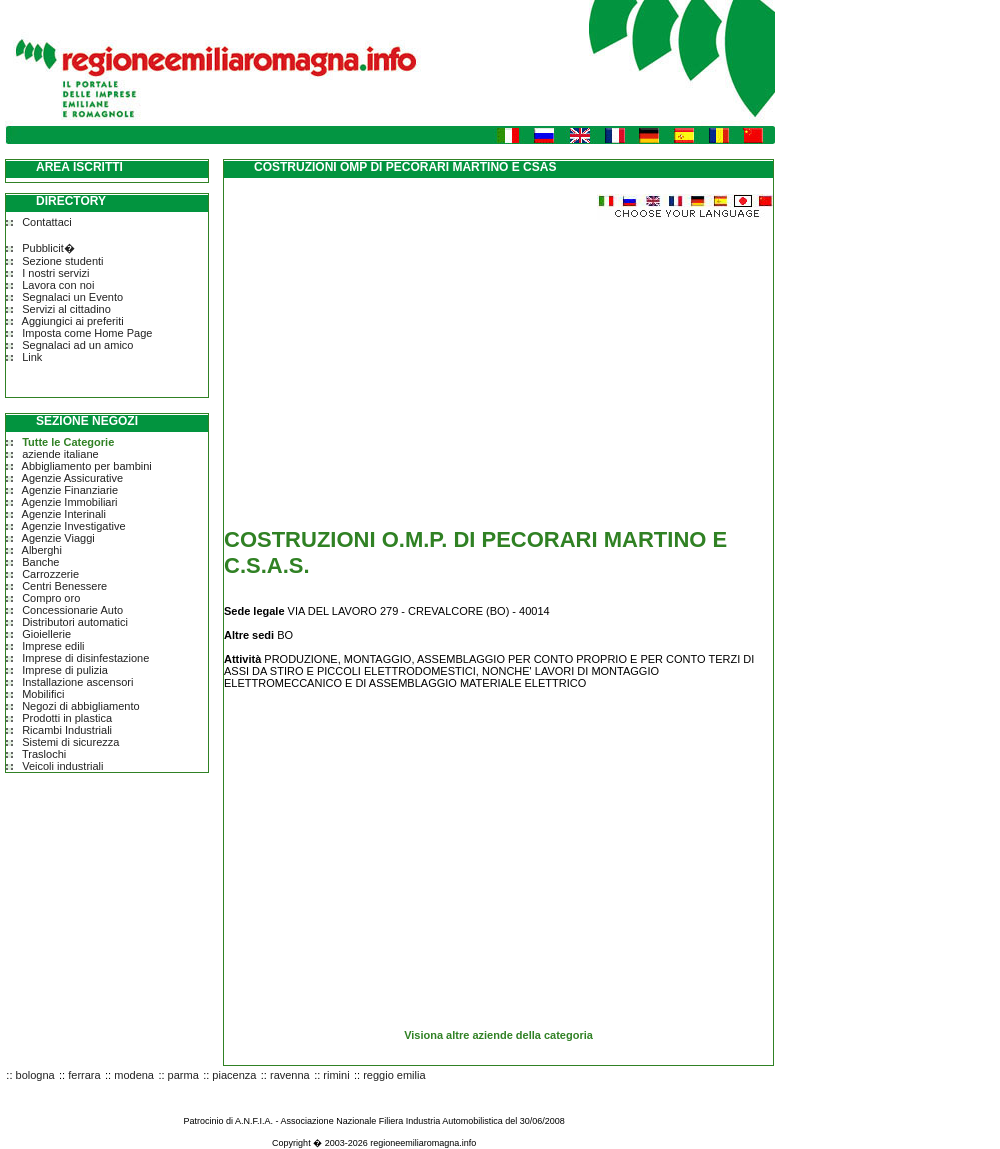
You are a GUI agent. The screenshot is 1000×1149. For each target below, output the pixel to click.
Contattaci (47, 222)
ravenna (290, 1075)
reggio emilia (394, 1075)
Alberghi (42, 550)
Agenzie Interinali (64, 514)
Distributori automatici (75, 622)
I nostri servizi (55, 273)
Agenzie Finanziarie (70, 490)
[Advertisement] (392, 360)
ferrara (84, 1075)
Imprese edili (53, 646)
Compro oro (51, 598)
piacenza (234, 1075)
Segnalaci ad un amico (77, 345)
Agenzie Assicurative (73, 478)
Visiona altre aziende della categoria (498, 1035)
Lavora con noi (58, 285)
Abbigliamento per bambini (87, 466)
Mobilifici (43, 694)
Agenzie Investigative (74, 526)
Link (32, 357)
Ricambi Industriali (67, 730)
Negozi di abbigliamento (80, 706)
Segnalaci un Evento (72, 297)
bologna (35, 1075)
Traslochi (44, 754)
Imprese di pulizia (65, 670)
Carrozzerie (50, 574)
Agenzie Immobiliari (70, 502)
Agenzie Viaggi (58, 538)
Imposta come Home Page (87, 333)
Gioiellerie (46, 634)
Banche (40, 562)
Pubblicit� (48, 248)
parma (183, 1075)
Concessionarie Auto (72, 610)
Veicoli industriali (62, 766)
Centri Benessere (64, 586)
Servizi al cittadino (66, 309)
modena (134, 1075)
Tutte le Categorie (68, 442)
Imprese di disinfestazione (85, 658)
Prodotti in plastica (67, 718)
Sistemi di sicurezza (70, 742)
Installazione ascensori (77, 682)
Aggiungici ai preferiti (73, 321)
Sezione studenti (62, 261)
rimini (336, 1075)
